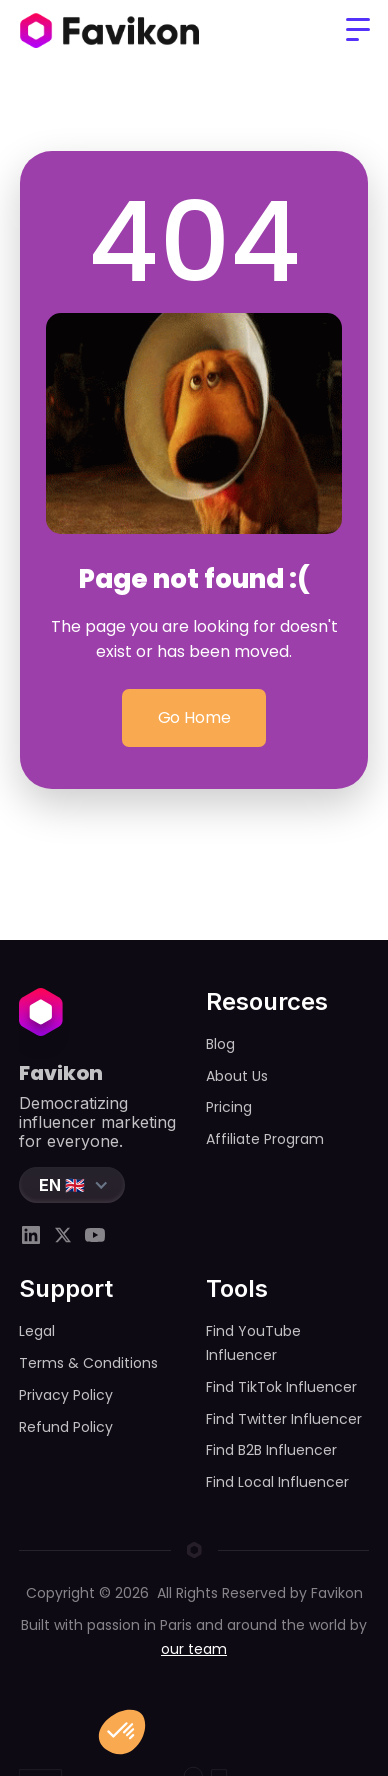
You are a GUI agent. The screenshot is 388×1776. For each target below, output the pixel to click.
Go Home (193, 718)
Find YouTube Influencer (253, 1343)
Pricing (229, 1107)
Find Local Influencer (277, 1482)
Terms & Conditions (88, 1363)
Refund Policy (66, 1427)
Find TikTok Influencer (281, 1387)
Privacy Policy (66, 1395)
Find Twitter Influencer (284, 1419)
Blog (220, 1044)
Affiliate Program (265, 1139)
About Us (237, 1076)
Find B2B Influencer (271, 1450)
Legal (37, 1331)
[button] (358, 30)
